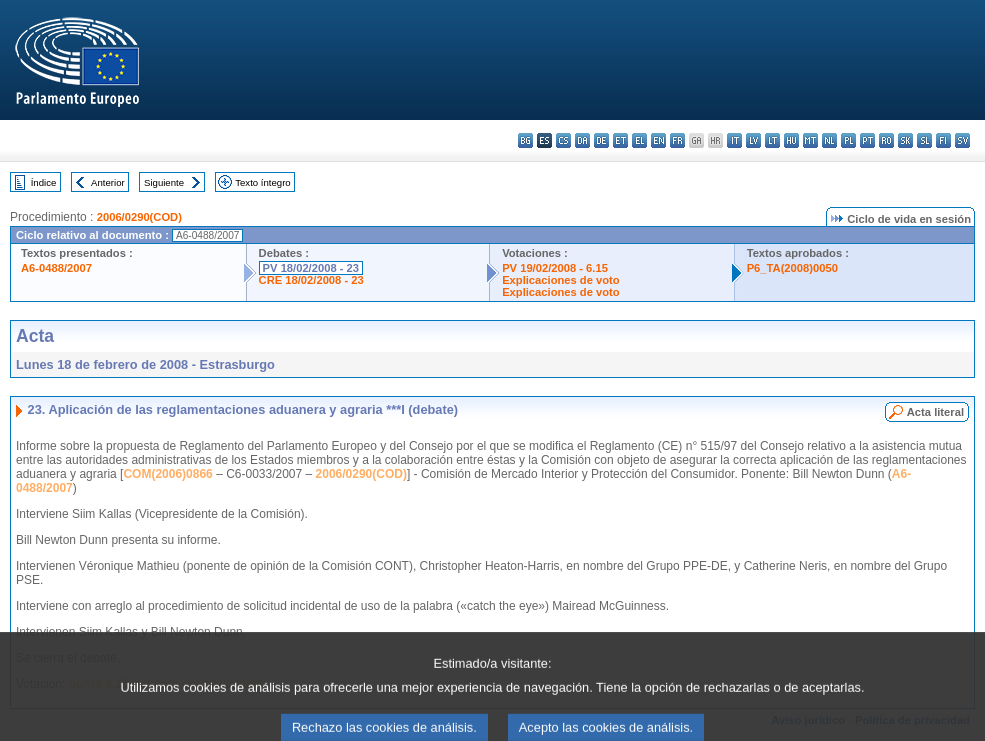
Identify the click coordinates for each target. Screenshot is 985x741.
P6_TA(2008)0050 (792, 268)
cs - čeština (563, 140)
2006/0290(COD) (139, 217)
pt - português (867, 140)
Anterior (108, 182)
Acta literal (935, 412)
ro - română (886, 140)
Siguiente (164, 182)
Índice (44, 182)
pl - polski (848, 140)
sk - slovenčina (905, 140)
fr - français (677, 140)
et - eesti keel (620, 140)
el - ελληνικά (639, 140)
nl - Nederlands (829, 140)
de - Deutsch (601, 140)
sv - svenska (962, 140)
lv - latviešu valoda (753, 140)
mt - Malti (810, 140)
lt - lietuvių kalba (772, 140)
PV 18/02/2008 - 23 (311, 268)
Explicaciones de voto (561, 280)
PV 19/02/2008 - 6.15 (555, 268)
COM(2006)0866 (167, 474)
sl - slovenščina (924, 140)
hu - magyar (791, 140)
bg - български (525, 140)
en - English (658, 140)
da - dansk (582, 140)
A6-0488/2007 (56, 268)
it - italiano (734, 140)
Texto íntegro (262, 182)
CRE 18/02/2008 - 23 (311, 280)
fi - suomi (943, 140)
